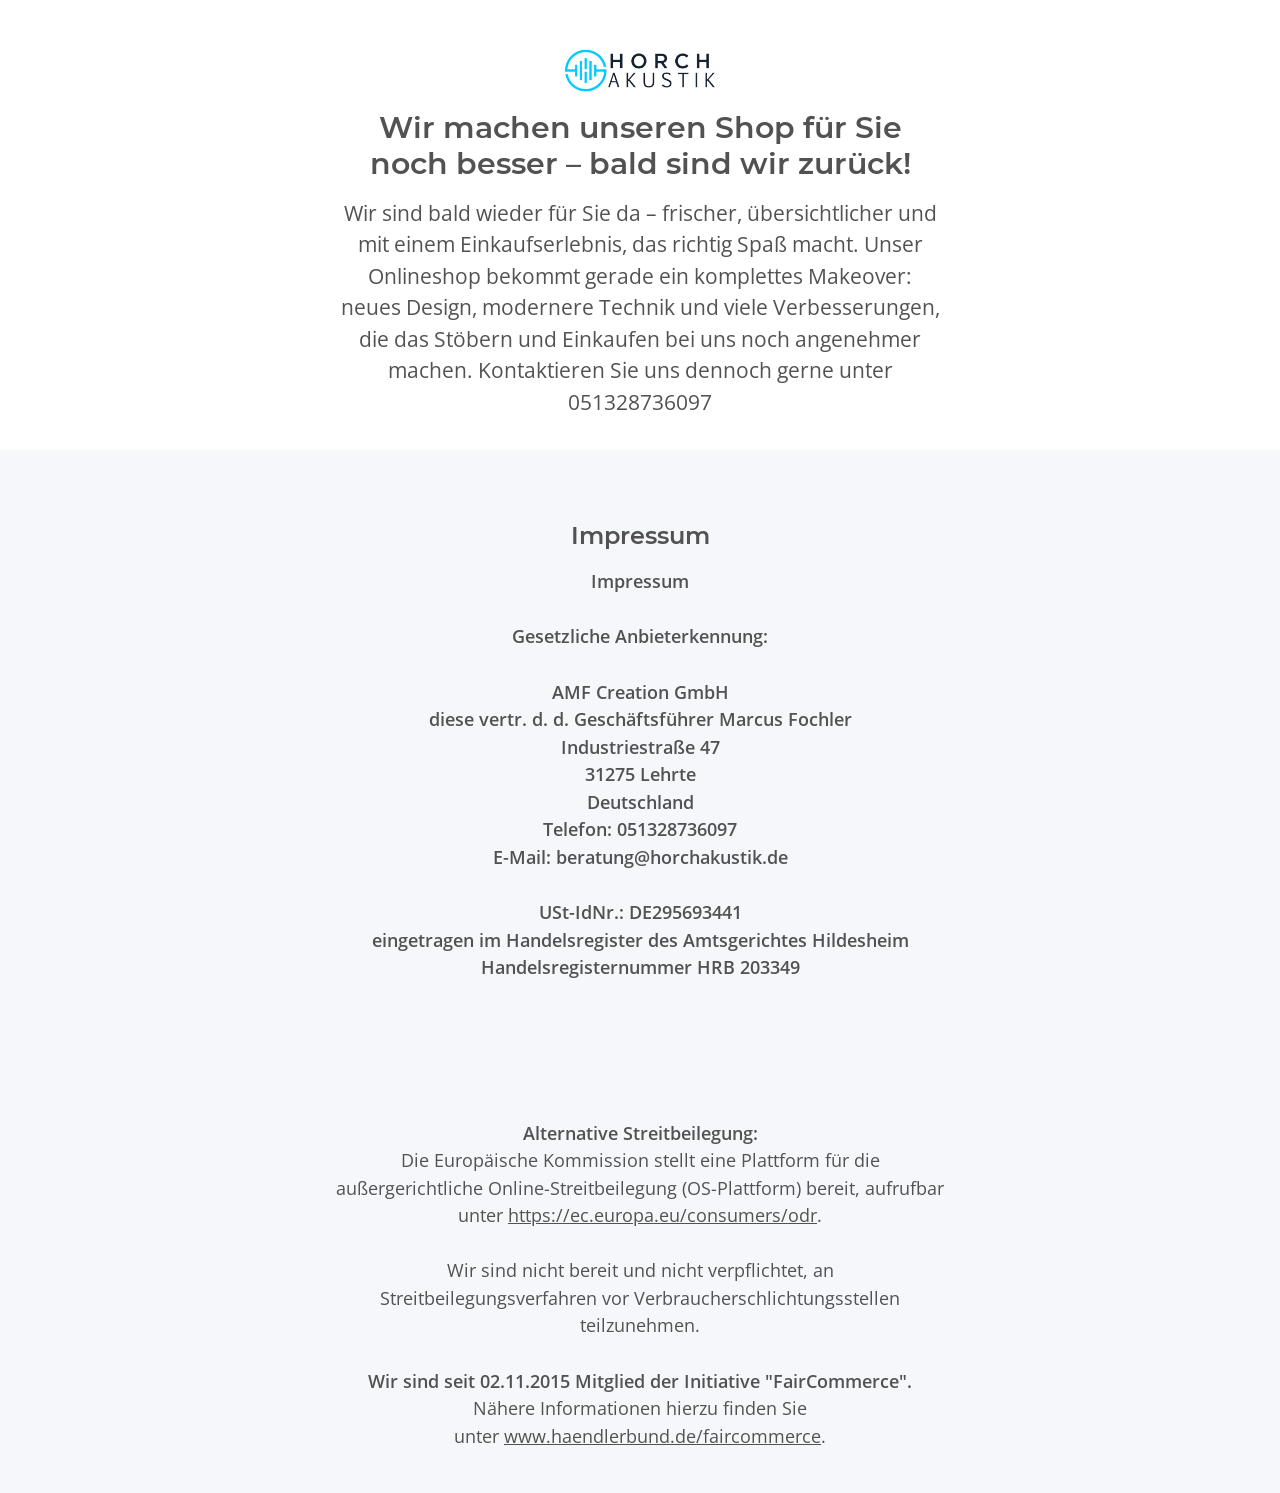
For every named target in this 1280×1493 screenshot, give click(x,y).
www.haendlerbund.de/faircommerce (662, 1435)
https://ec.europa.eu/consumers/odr (662, 1214)
